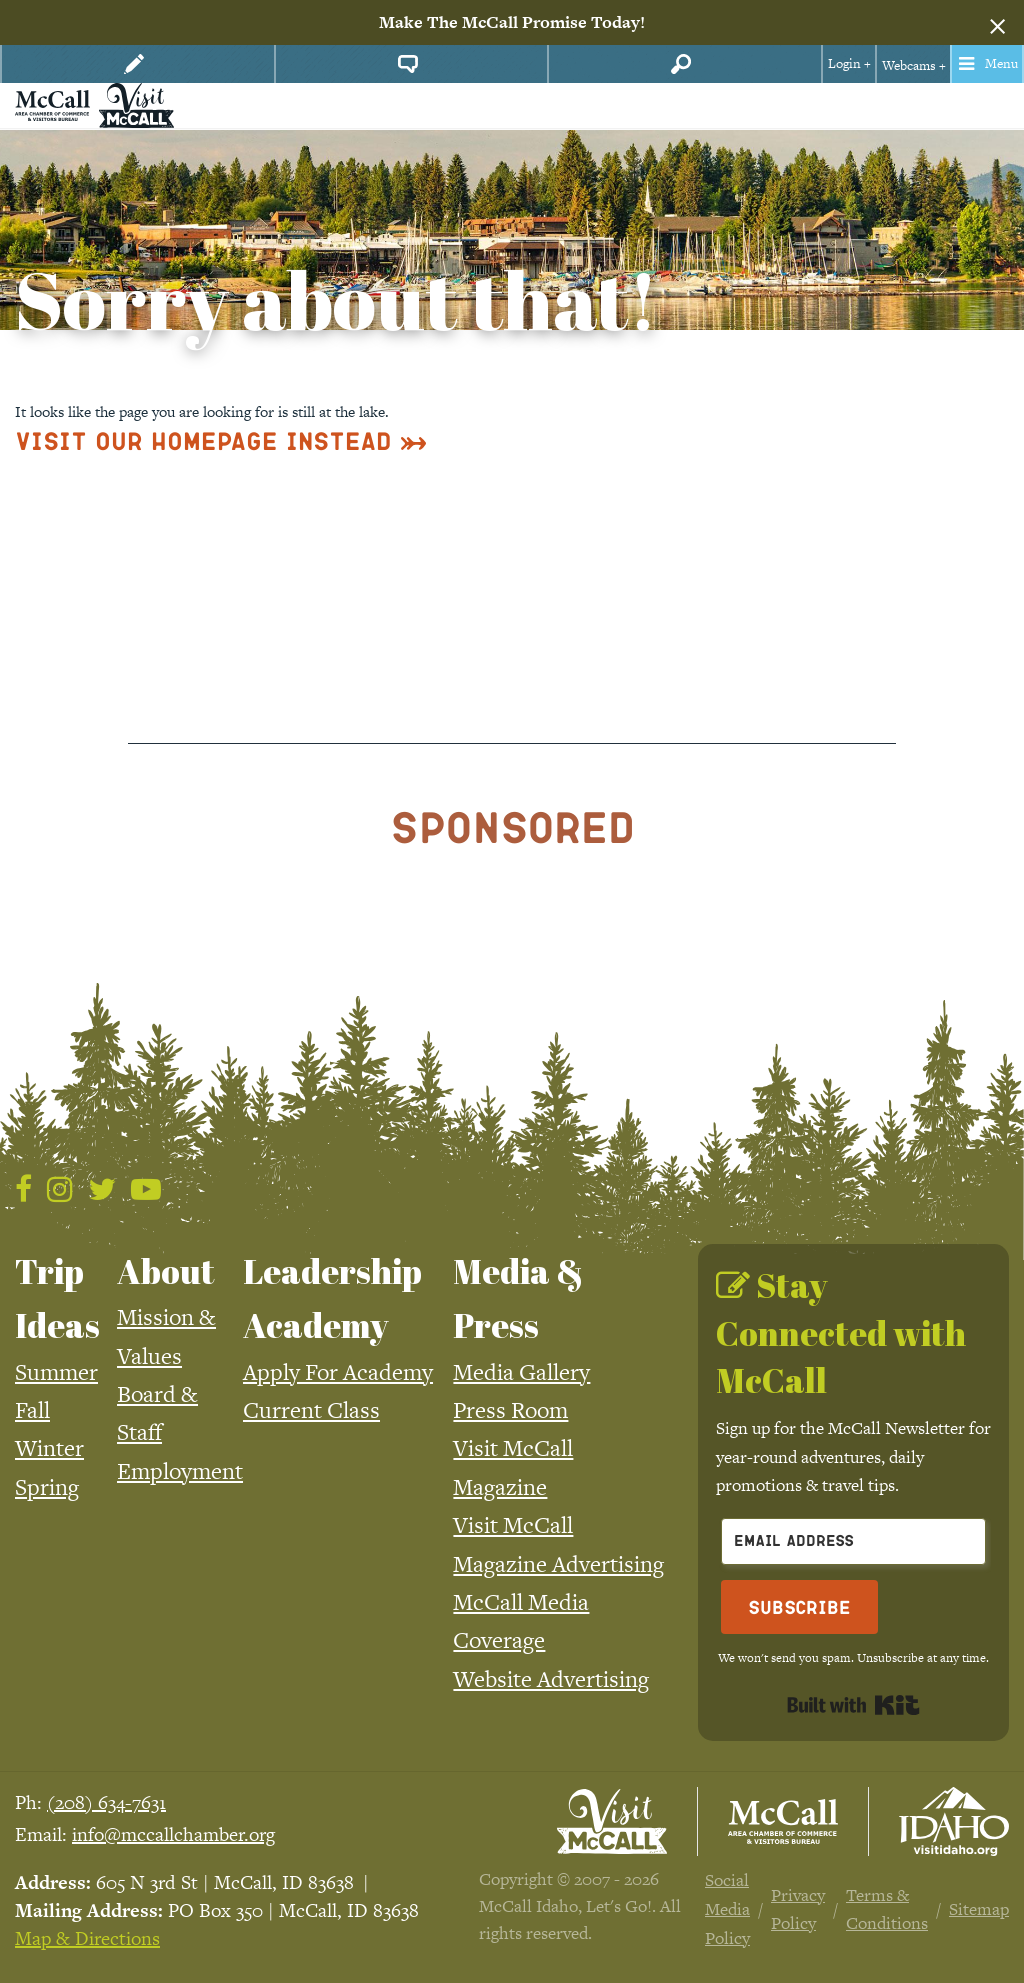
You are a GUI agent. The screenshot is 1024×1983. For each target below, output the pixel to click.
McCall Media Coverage (521, 1621)
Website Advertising (551, 1679)
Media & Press (518, 1298)
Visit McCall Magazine (513, 1467)
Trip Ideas (57, 1298)
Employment (180, 1471)
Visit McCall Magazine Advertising (558, 1544)
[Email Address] (853, 1541)
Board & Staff (157, 1413)
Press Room (510, 1410)
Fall (32, 1410)
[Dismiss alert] (997, 23)
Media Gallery (521, 1372)
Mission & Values (166, 1336)
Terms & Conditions (887, 1909)
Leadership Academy (332, 1298)
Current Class (311, 1410)
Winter (49, 1448)
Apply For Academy (338, 1372)
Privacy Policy (798, 1909)
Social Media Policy (727, 1909)
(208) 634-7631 (106, 1802)
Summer (56, 1372)
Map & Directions (87, 1938)
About (166, 1271)
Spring (47, 1487)
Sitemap (979, 1909)
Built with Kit (853, 1705)
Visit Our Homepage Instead (203, 440)
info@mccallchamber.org (173, 1834)
